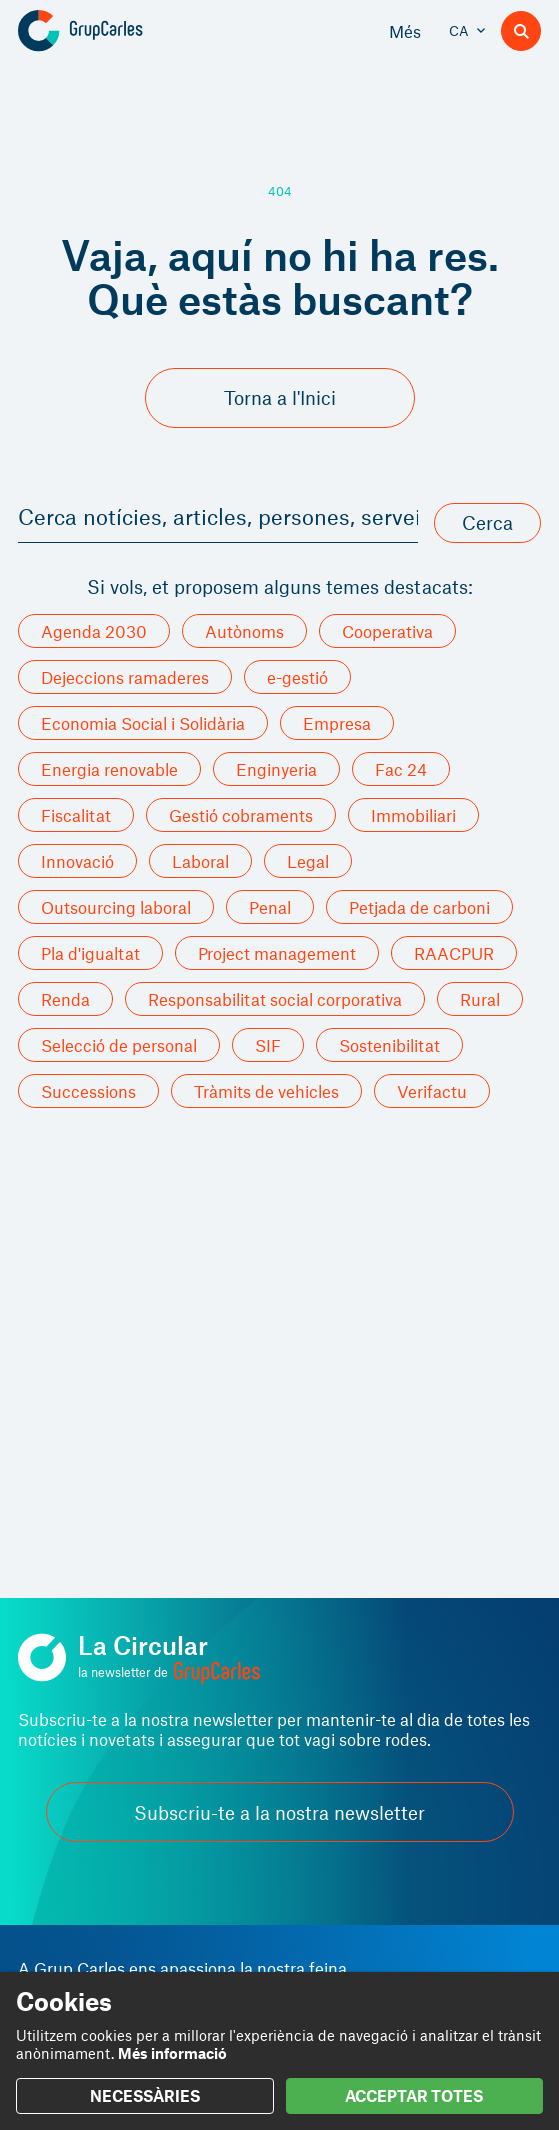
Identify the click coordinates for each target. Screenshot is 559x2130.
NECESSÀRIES (145, 2095)
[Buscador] (521, 31)
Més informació (172, 2053)
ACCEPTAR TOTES (414, 2095)
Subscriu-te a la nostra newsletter (279, 1812)
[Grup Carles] (115, 31)
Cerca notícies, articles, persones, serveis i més (218, 516)
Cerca (487, 522)
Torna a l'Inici (280, 397)
